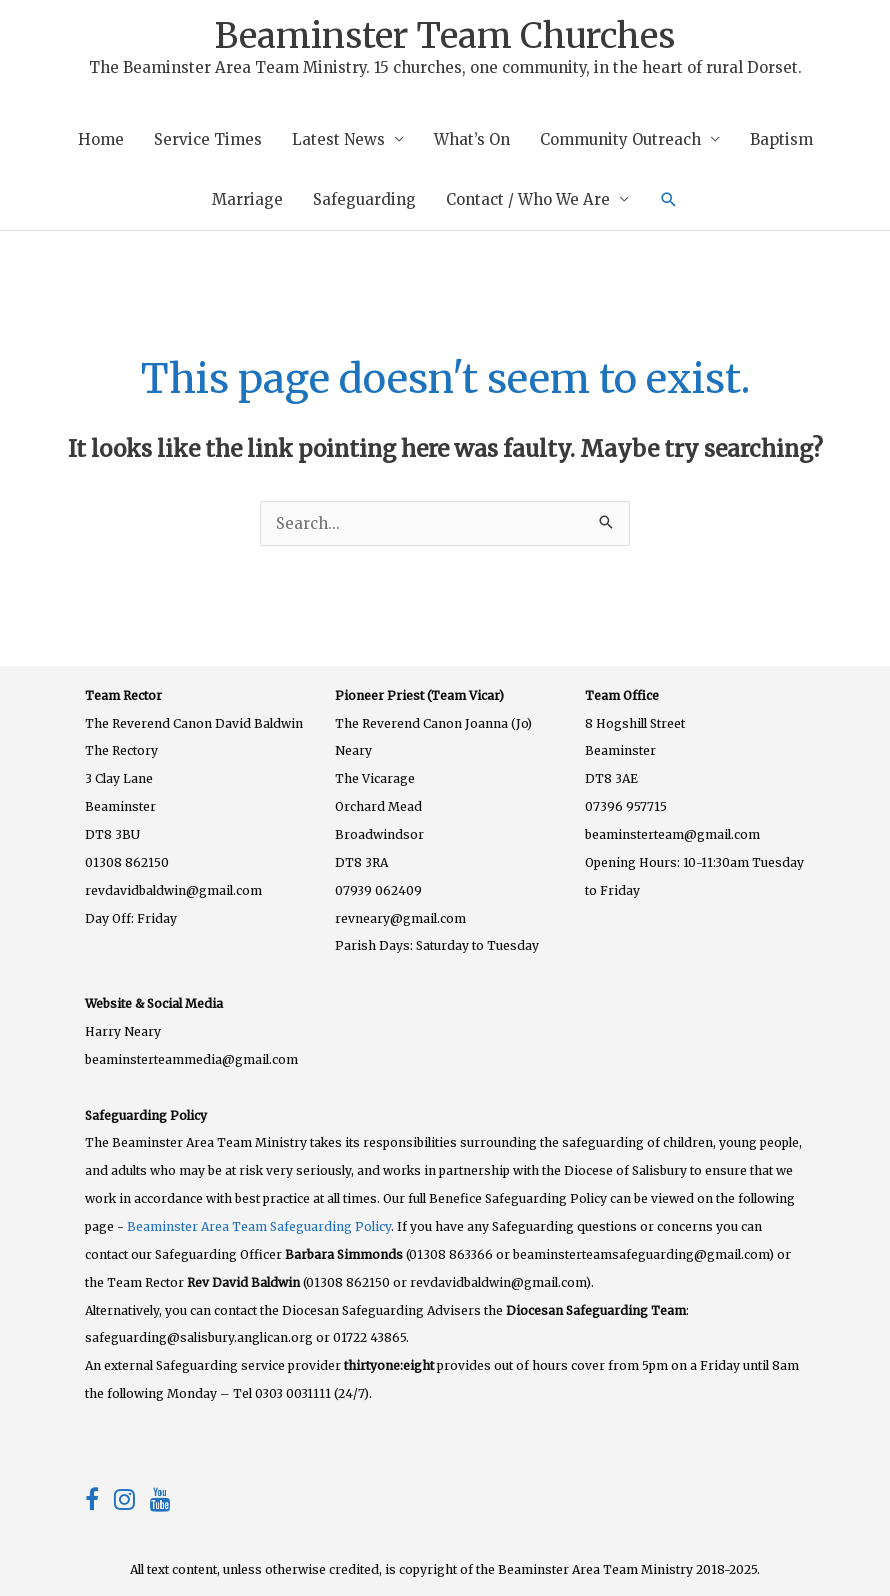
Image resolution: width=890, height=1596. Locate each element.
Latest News (338, 139)
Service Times (208, 139)
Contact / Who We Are (528, 199)
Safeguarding (364, 199)
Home (101, 139)
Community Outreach (620, 139)
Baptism (781, 139)
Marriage (247, 199)
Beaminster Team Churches (445, 36)
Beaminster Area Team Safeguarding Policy (259, 1226)
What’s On (472, 139)
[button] (669, 200)
